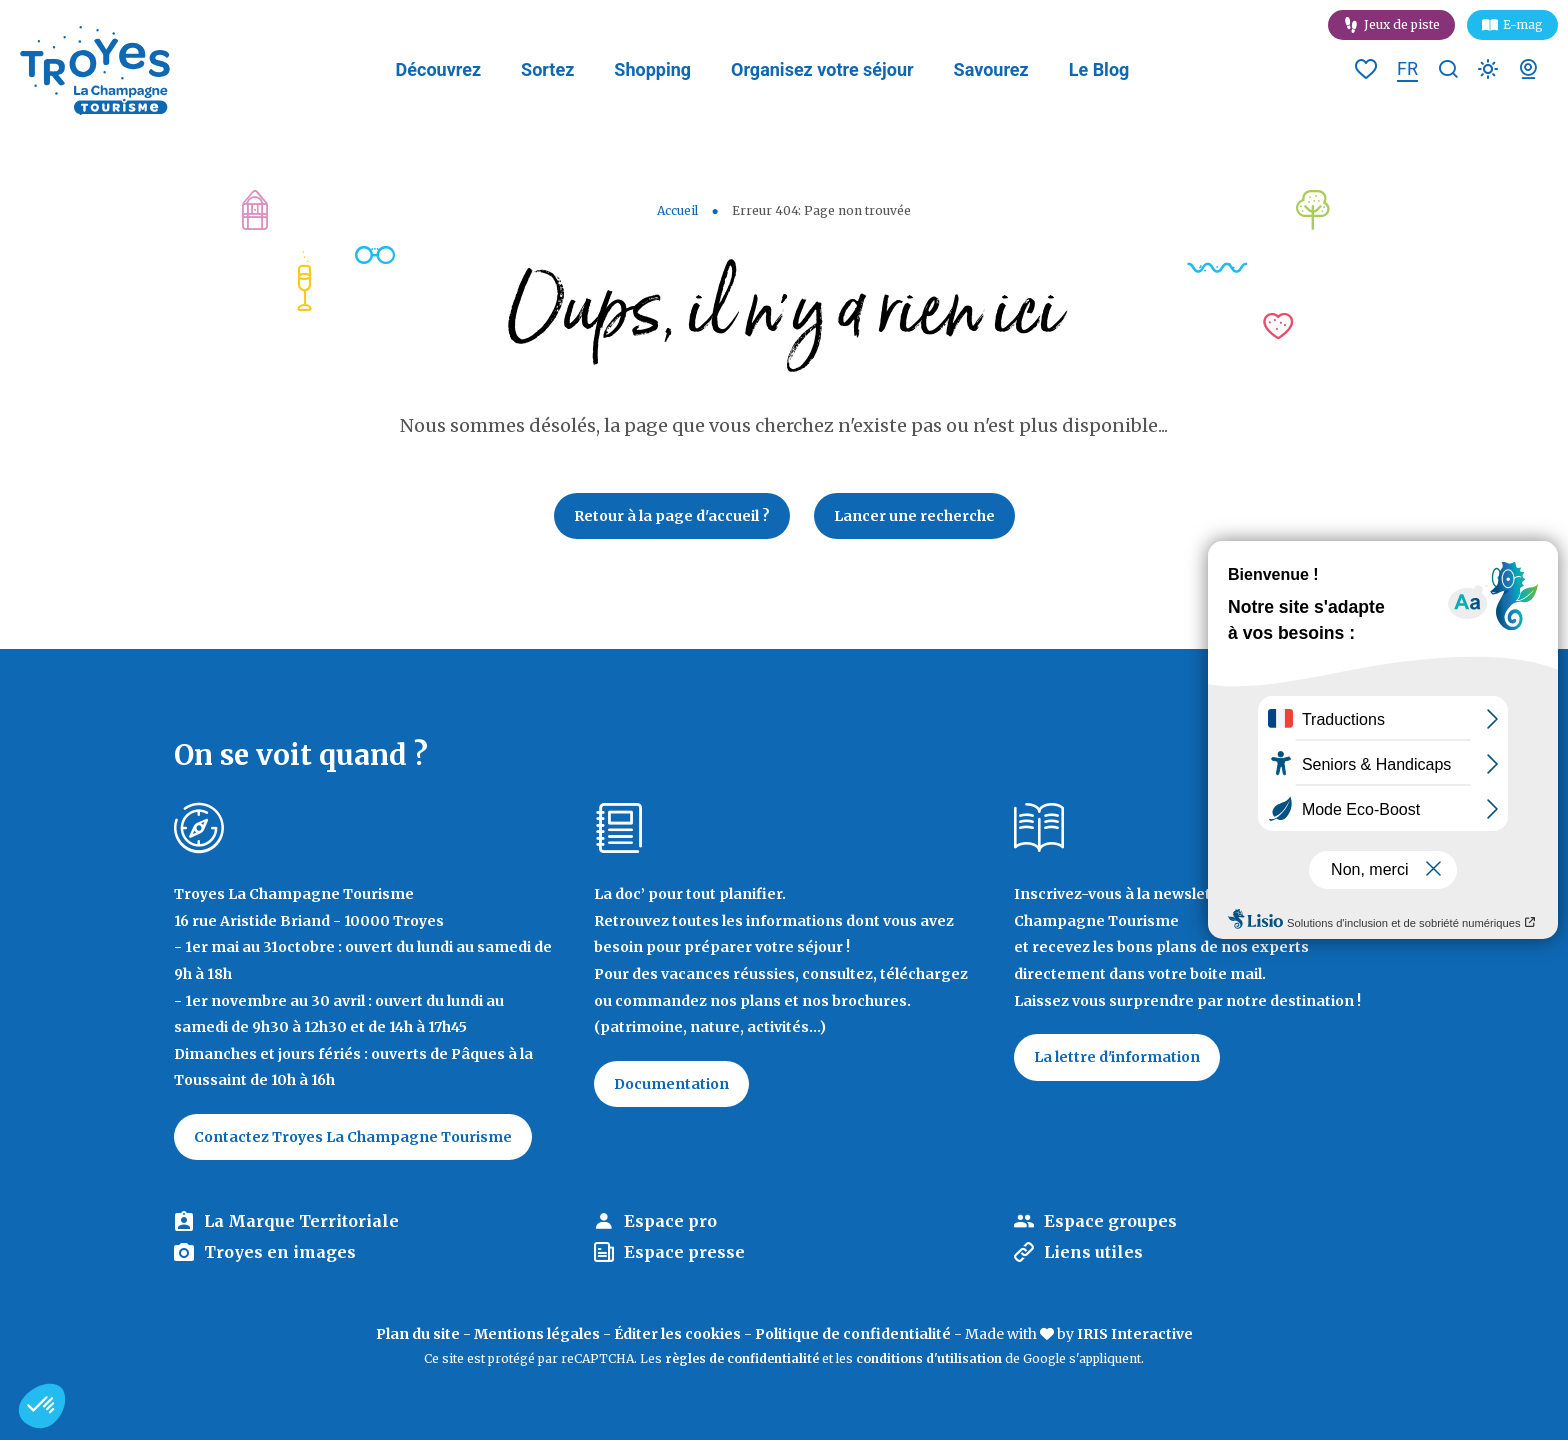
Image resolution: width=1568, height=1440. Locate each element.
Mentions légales (537, 1334)
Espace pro (670, 1221)
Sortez (547, 69)
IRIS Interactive (1135, 1334)
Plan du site (418, 1334)
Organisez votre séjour (822, 69)
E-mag (1523, 24)
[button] (42, 1406)
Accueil (677, 210)
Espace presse (684, 1252)
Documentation (671, 1084)
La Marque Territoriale (301, 1221)
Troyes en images (280, 1252)
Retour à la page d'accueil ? (672, 516)
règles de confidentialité (742, 1358)
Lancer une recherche (914, 516)
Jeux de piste (1402, 24)
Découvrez (438, 69)
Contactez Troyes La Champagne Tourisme (353, 1137)
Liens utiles (1093, 1252)
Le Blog (1099, 69)
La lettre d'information (1117, 1057)
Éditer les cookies (677, 1334)
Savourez (991, 69)
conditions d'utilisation (929, 1358)
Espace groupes (1110, 1221)
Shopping (652, 69)
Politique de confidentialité (853, 1334)
